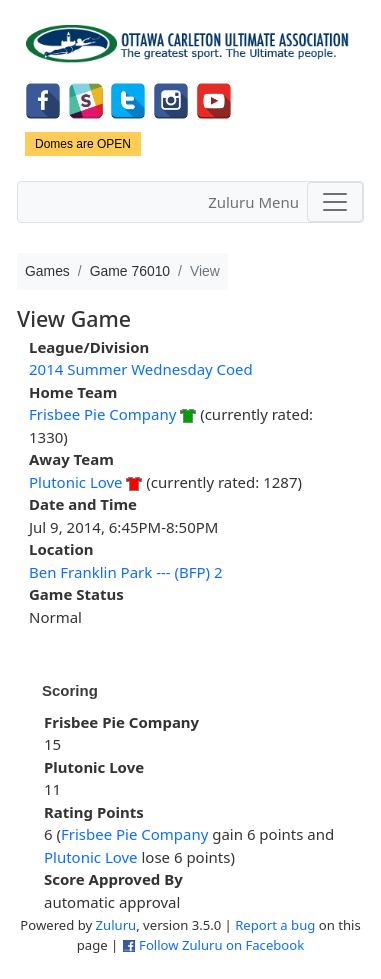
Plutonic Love (76, 482)
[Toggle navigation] (335, 202)
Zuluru (116, 925)
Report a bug (275, 925)
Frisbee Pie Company (102, 414)
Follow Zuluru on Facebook (221, 945)
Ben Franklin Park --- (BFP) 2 (126, 572)
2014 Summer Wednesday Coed (141, 369)
